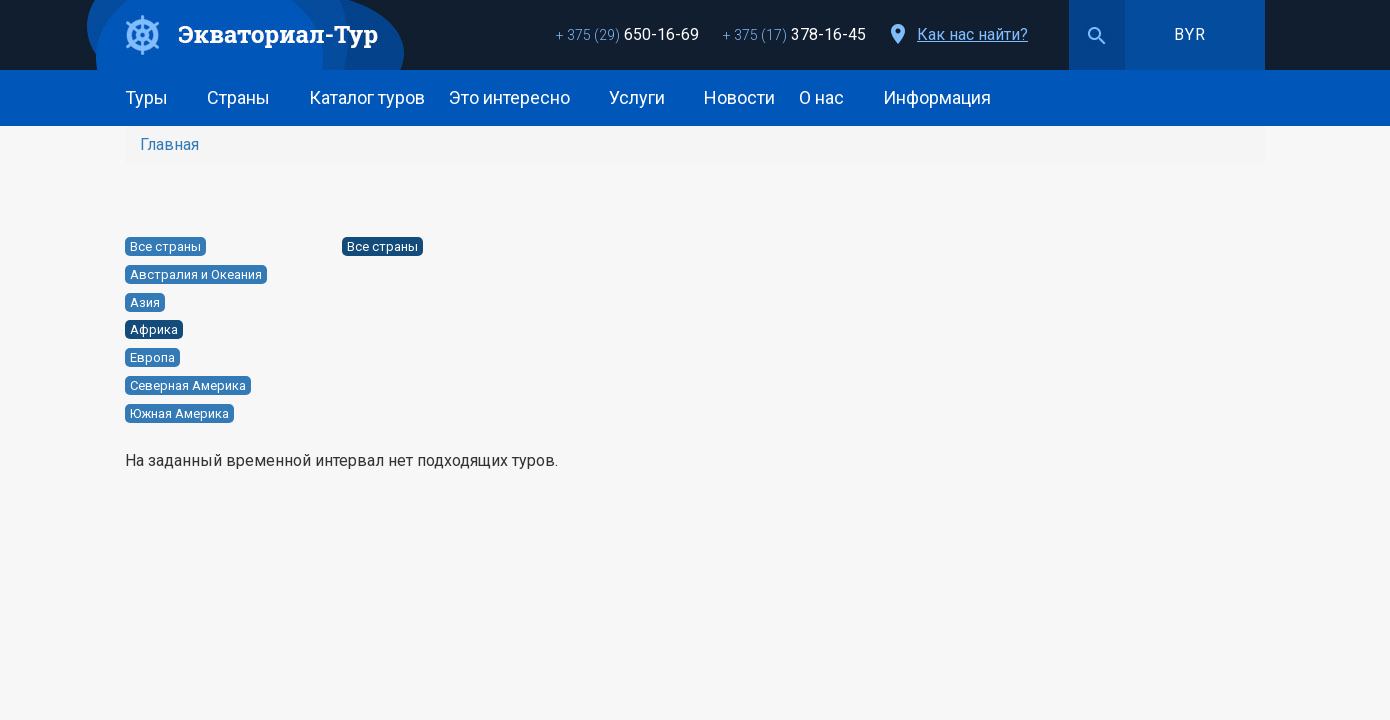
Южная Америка (179, 413)
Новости (739, 97)
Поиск (1097, 35)
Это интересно (517, 97)
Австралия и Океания (196, 274)
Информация (944, 97)
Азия (145, 302)
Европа (152, 357)
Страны (246, 97)
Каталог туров (367, 97)
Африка (154, 329)
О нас (829, 97)
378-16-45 (794, 34)
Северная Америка (188, 385)
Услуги (644, 97)
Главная (169, 144)
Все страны (165, 246)
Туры (154, 97)
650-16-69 (627, 34)
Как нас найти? (972, 34)
